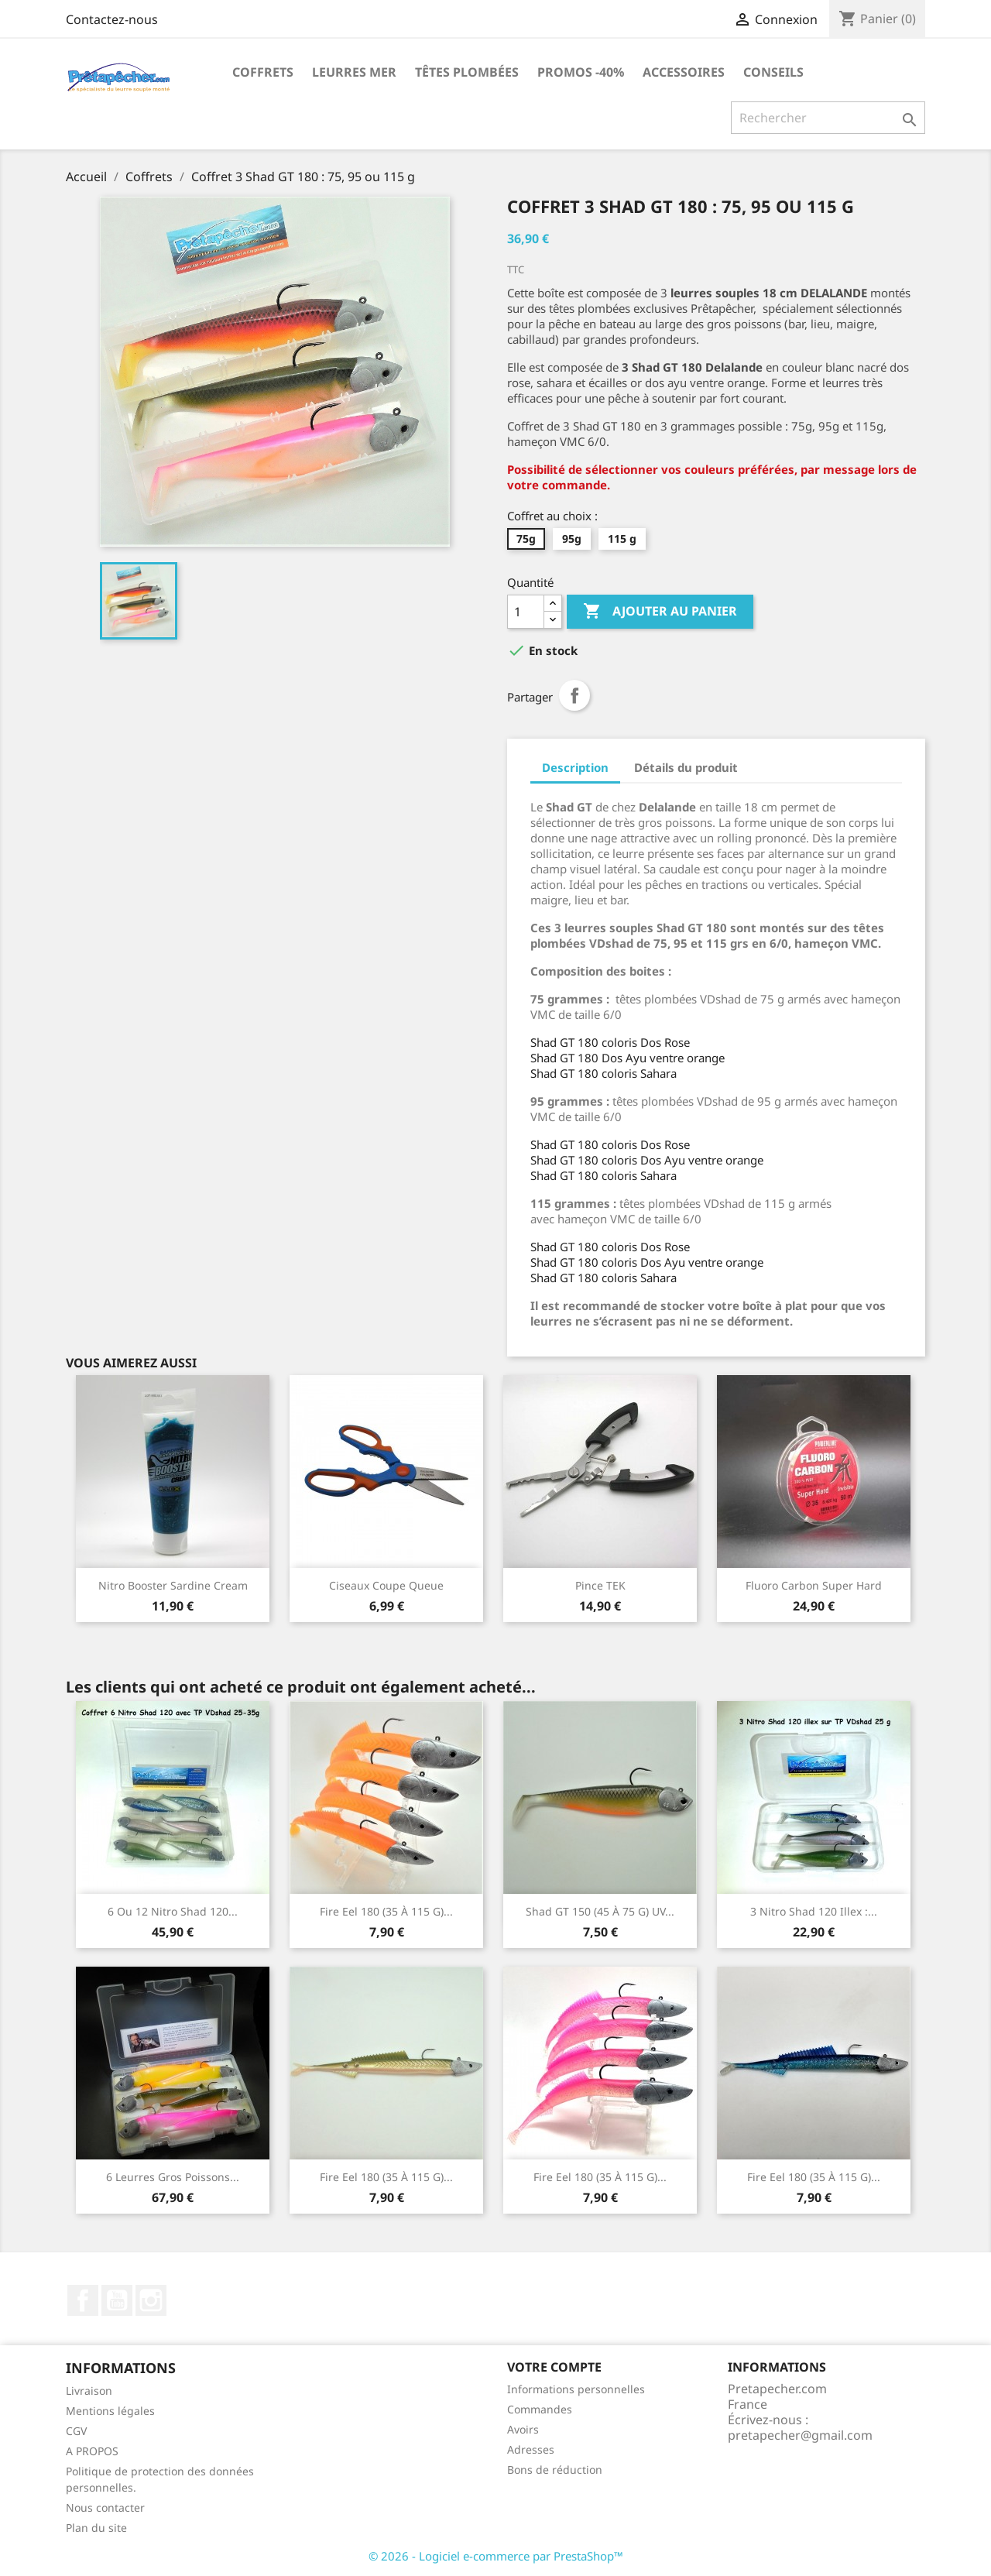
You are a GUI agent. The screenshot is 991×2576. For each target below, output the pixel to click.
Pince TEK (600, 1585)
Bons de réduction (554, 2469)
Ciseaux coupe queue (386, 1585)
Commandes (539, 2409)
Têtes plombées (467, 72)
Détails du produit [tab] (686, 767)
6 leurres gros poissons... (172, 2177)
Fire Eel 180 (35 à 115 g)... (386, 1911)
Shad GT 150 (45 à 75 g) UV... (600, 1911)
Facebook (82, 2300)
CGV (76, 2430)
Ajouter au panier (660, 612)
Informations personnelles (576, 2389)
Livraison (89, 2390)
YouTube (116, 2300)
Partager (574, 695)
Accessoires (684, 72)
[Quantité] (525, 612)
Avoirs (523, 2429)
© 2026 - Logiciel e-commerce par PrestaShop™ (496, 2556)
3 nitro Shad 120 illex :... (813, 1911)
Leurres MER (354, 72)
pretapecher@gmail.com (800, 2435)
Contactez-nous (112, 19)
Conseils (773, 72)
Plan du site (96, 2527)
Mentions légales (110, 2410)
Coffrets (262, 72)
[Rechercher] (828, 117)
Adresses (530, 2449)
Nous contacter (105, 2507)
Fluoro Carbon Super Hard (814, 1585)
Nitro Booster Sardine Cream (173, 1585)
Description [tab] (575, 767)
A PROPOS (92, 2451)
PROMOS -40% (580, 72)
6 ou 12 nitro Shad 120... (173, 1911)
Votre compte (554, 2366)
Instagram (150, 2300)
